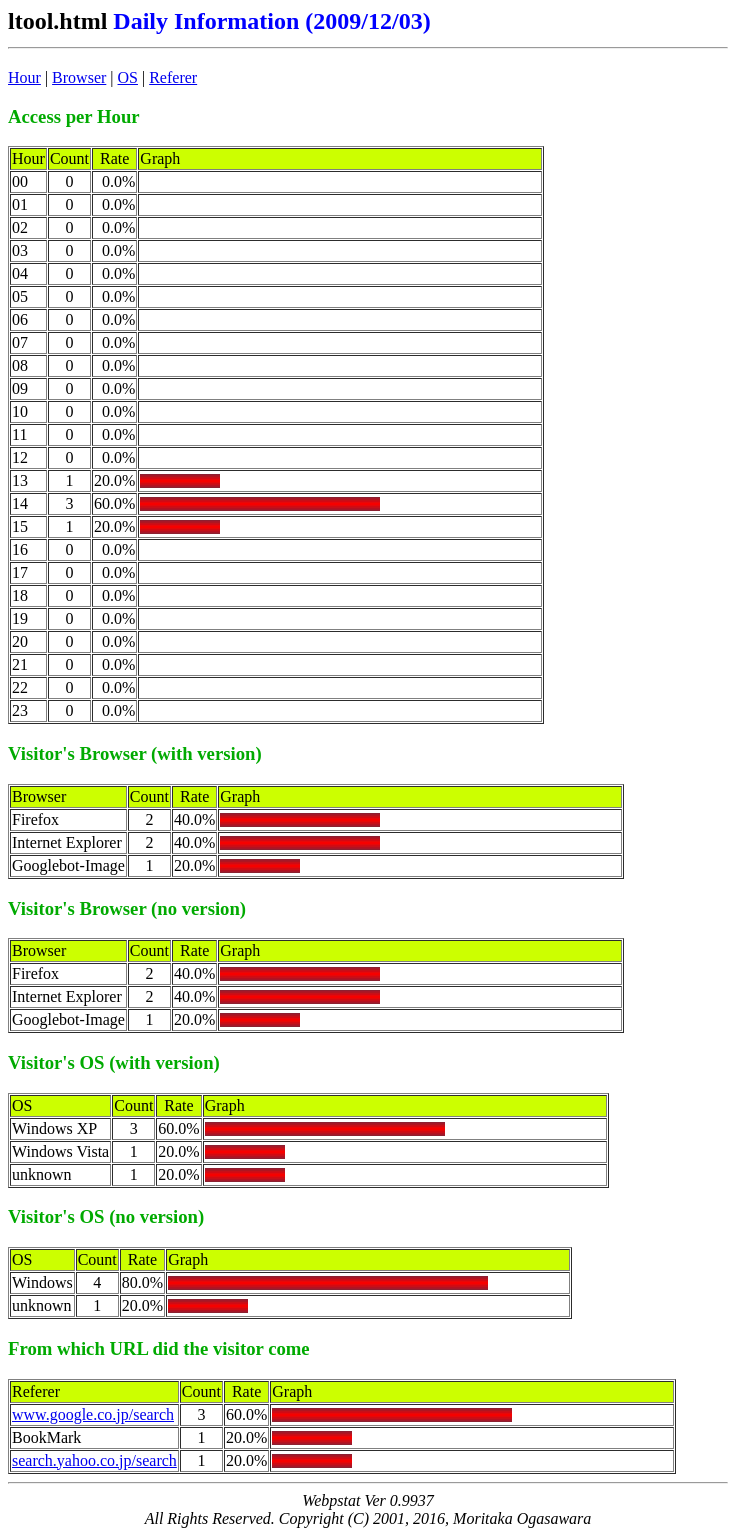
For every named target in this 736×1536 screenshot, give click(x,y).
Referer (173, 77)
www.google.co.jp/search (93, 1414)
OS (128, 77)
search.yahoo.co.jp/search (94, 1460)
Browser (79, 77)
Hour (24, 77)
